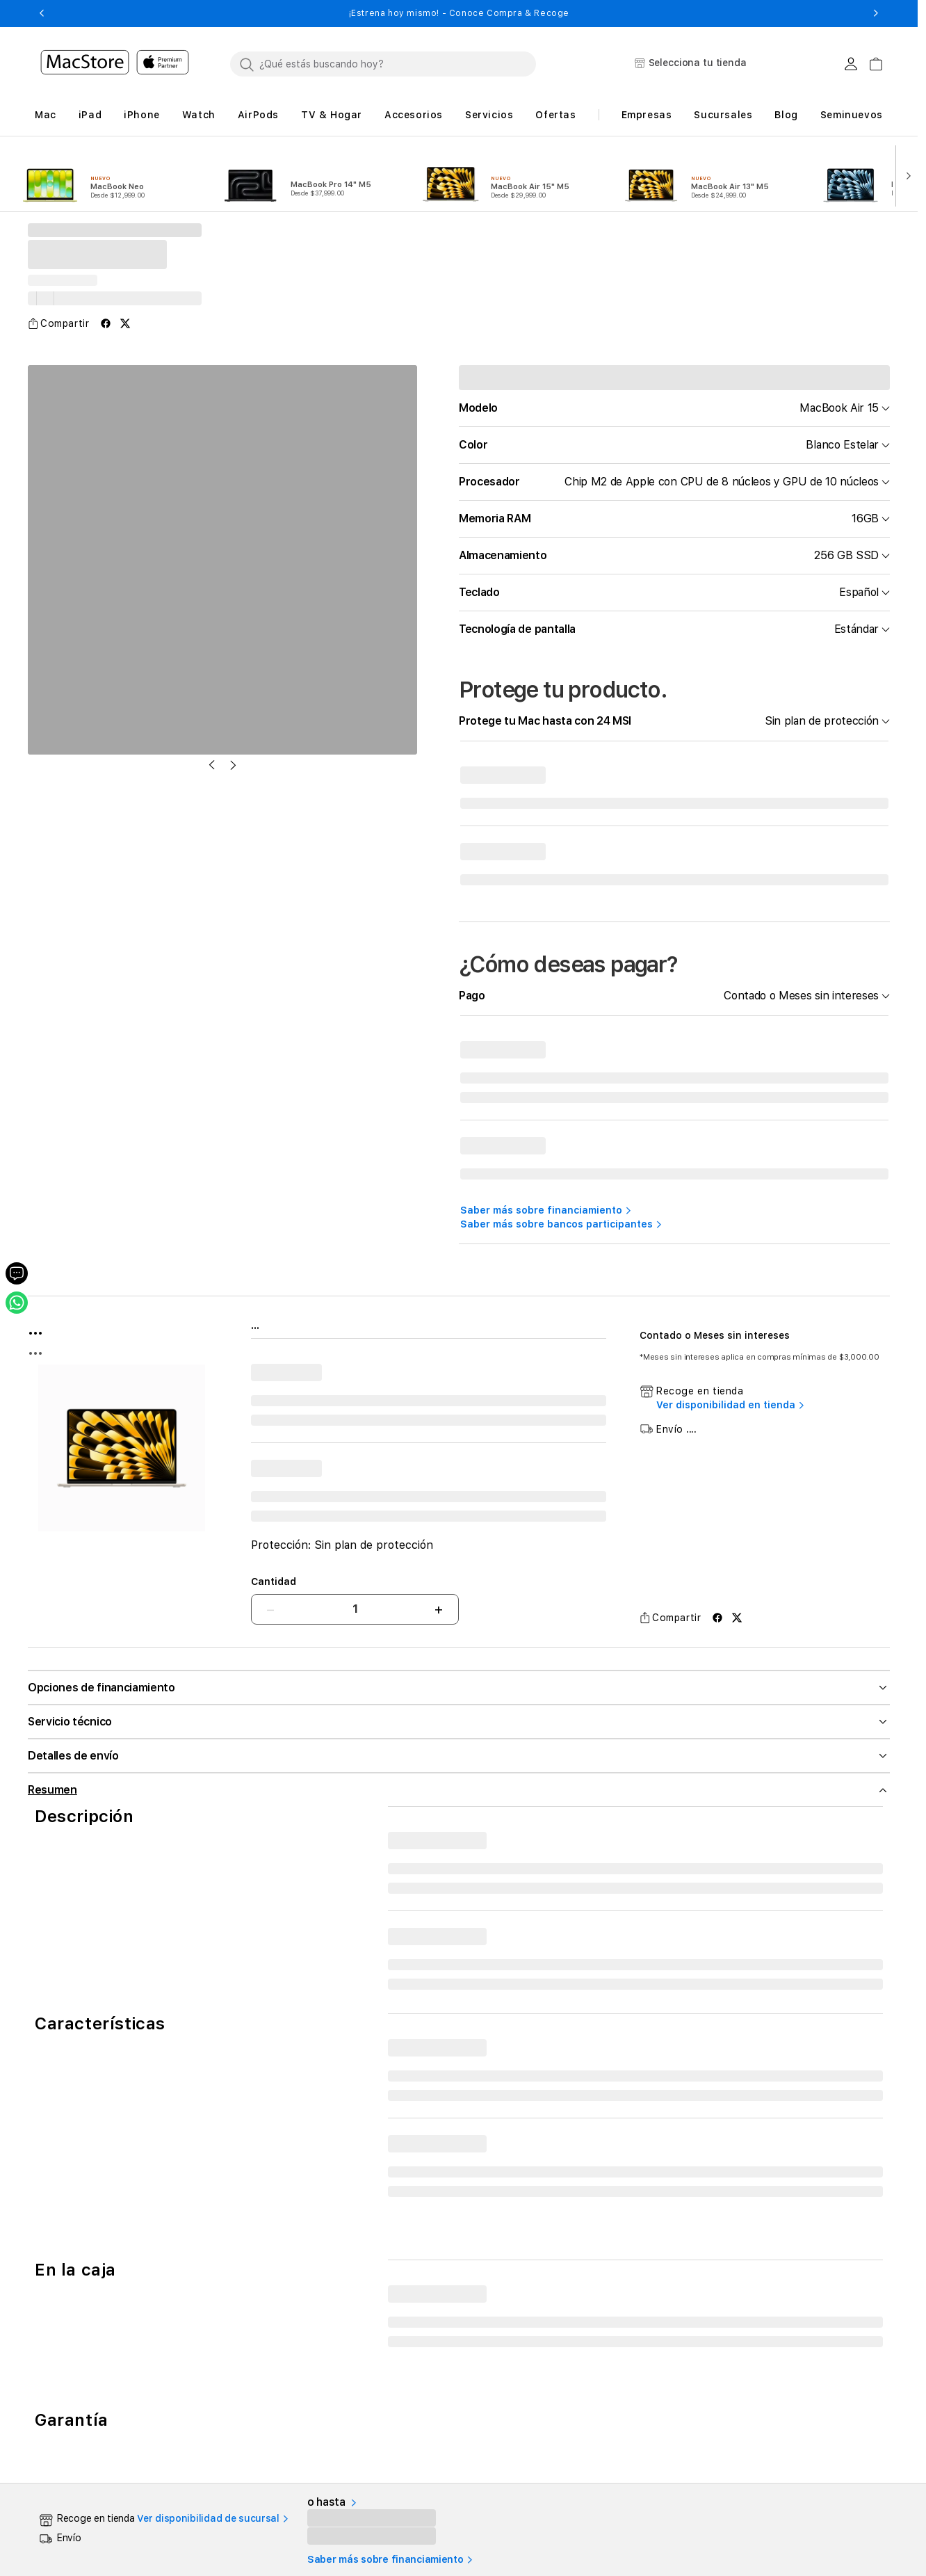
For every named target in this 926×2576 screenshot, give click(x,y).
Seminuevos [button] (851, 114)
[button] (41, 13)
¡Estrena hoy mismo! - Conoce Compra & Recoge (459, 13)
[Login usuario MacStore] (851, 64)
